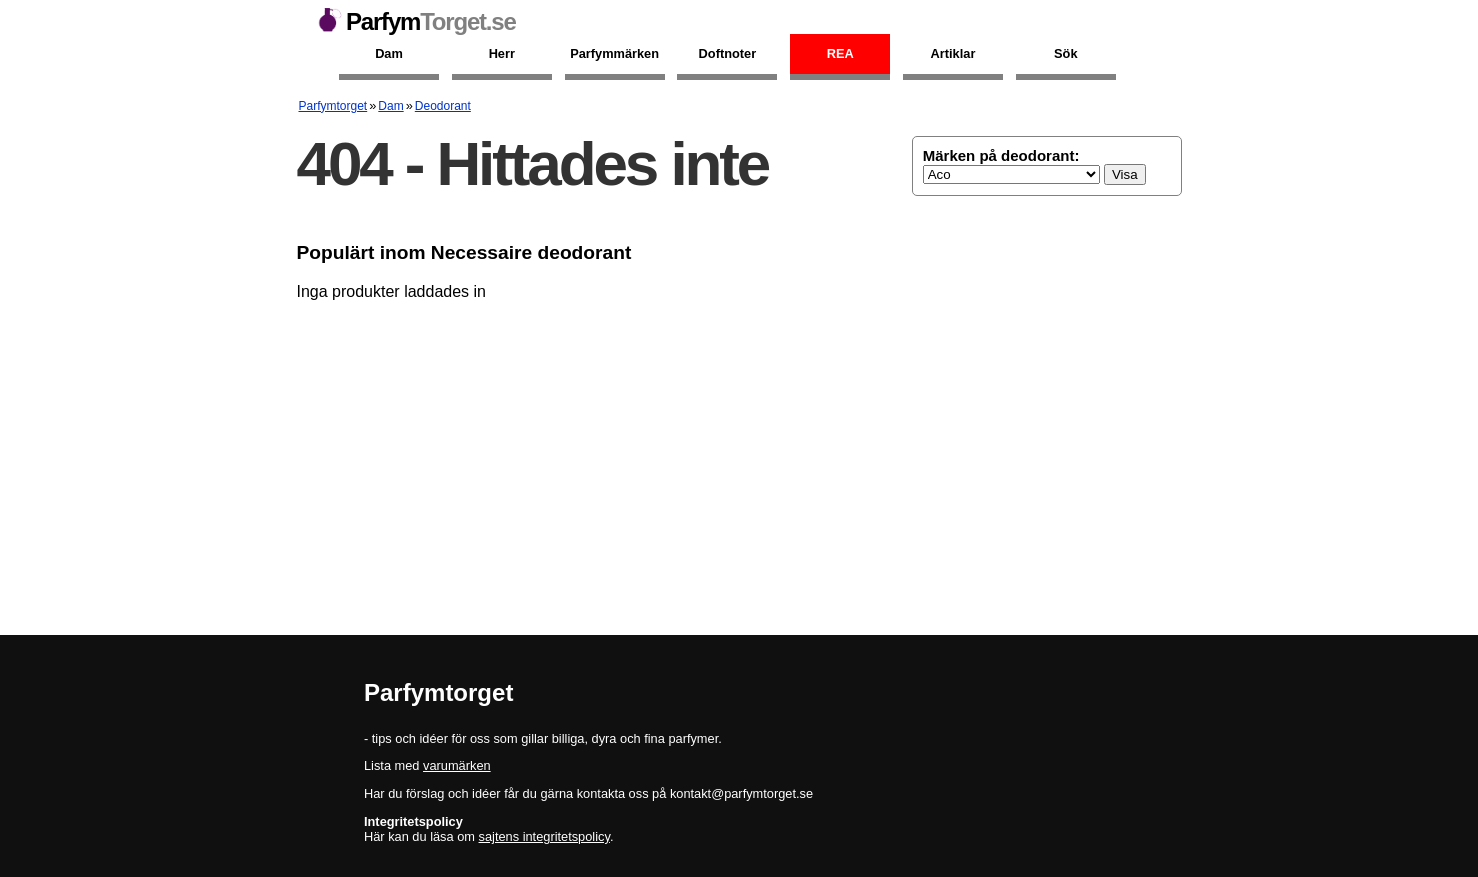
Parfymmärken (614, 53)
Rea (840, 53)
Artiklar (953, 53)
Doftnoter (728, 53)
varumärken (457, 765)
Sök (1065, 53)
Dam (389, 53)
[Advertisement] (739, 460)
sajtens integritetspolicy (544, 836)
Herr (502, 53)
